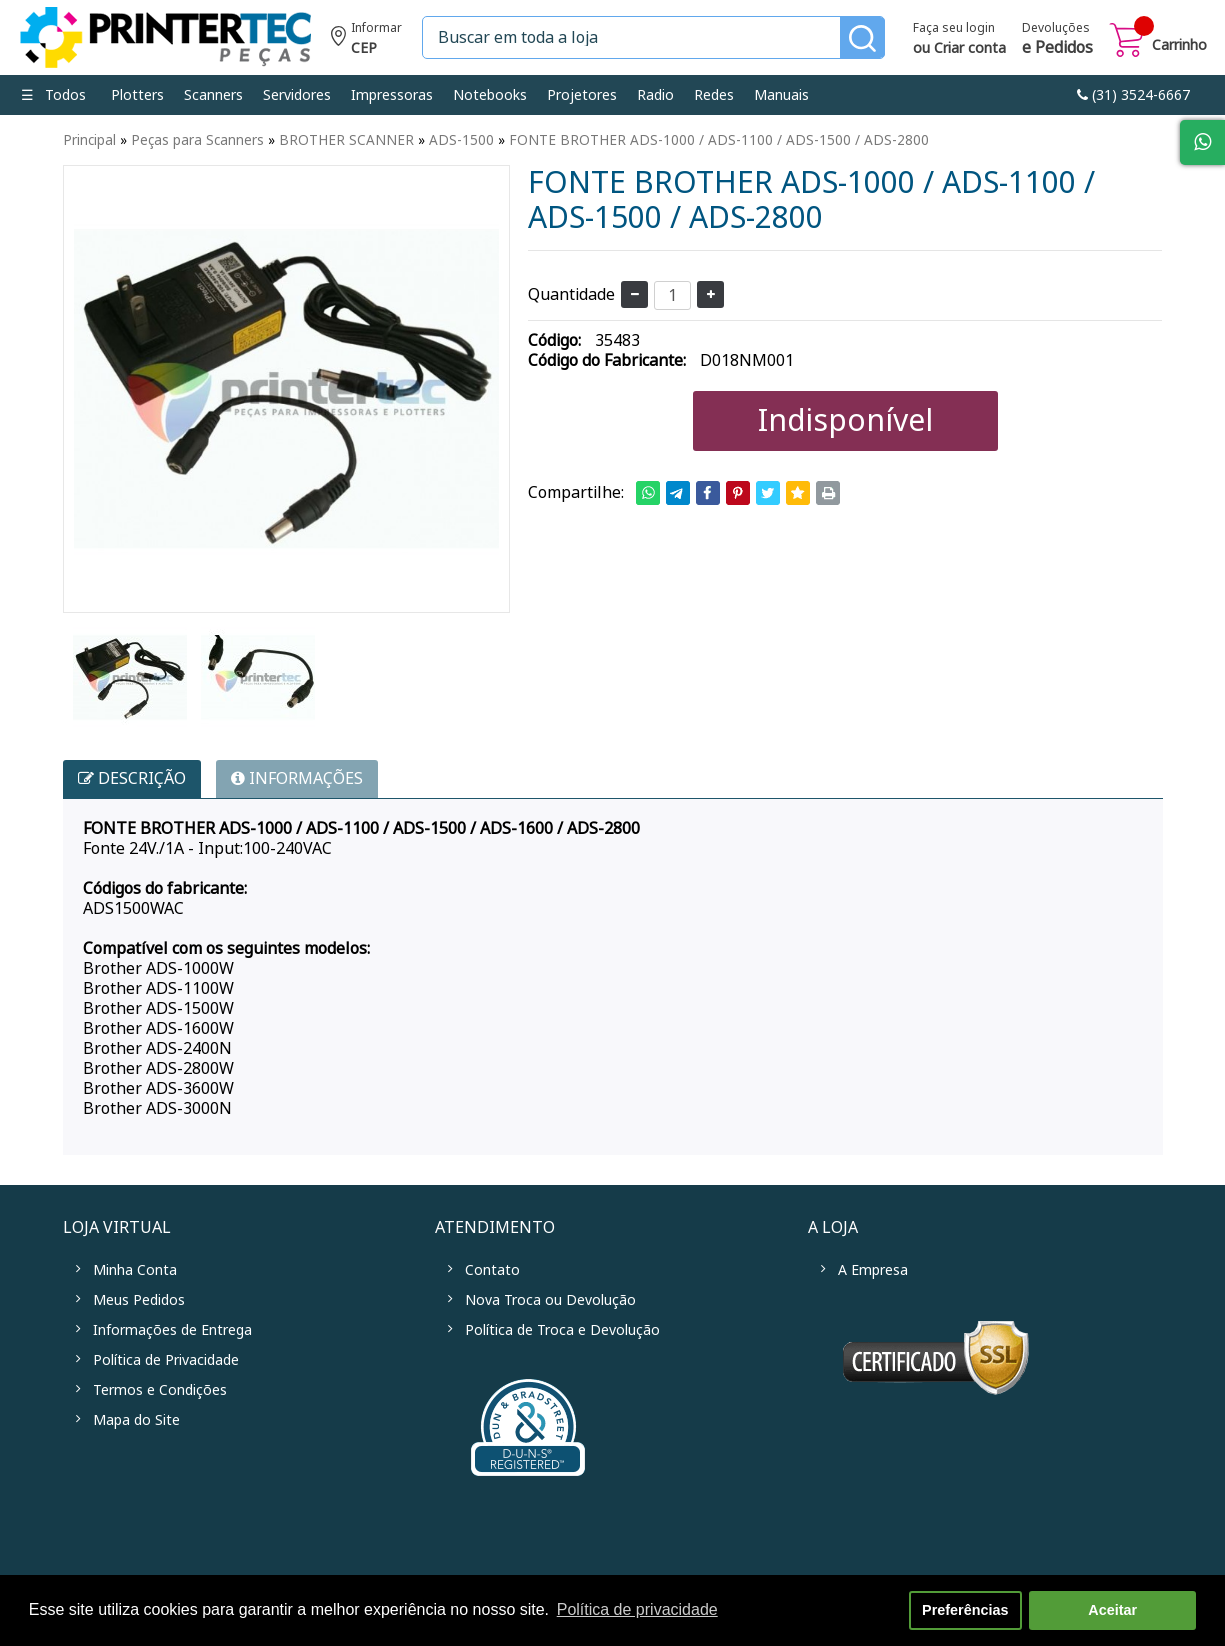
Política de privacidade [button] (637, 1609)
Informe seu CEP (366, 40)
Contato (492, 1270)
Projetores (582, 95)
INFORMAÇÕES (297, 778)
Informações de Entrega (172, 1330)
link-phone (1133, 95)
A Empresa (873, 1270)
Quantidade (571, 294)
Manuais (781, 95)
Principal (89, 140)
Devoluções (1057, 40)
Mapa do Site (136, 1420)
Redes (714, 95)
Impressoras (392, 95)
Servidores (297, 95)
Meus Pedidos (139, 1300)
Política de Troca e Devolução (562, 1330)
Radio (655, 95)
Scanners (213, 95)
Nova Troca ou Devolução (550, 1300)
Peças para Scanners (197, 140)
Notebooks (490, 95)
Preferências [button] (965, 1610)
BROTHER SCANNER (346, 140)
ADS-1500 (461, 140)
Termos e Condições (160, 1390)
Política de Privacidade (166, 1360)
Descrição (132, 778)
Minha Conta (135, 1270)
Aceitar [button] (1112, 1610)
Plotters (137, 95)
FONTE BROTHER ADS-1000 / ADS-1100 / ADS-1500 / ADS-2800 (719, 140)
